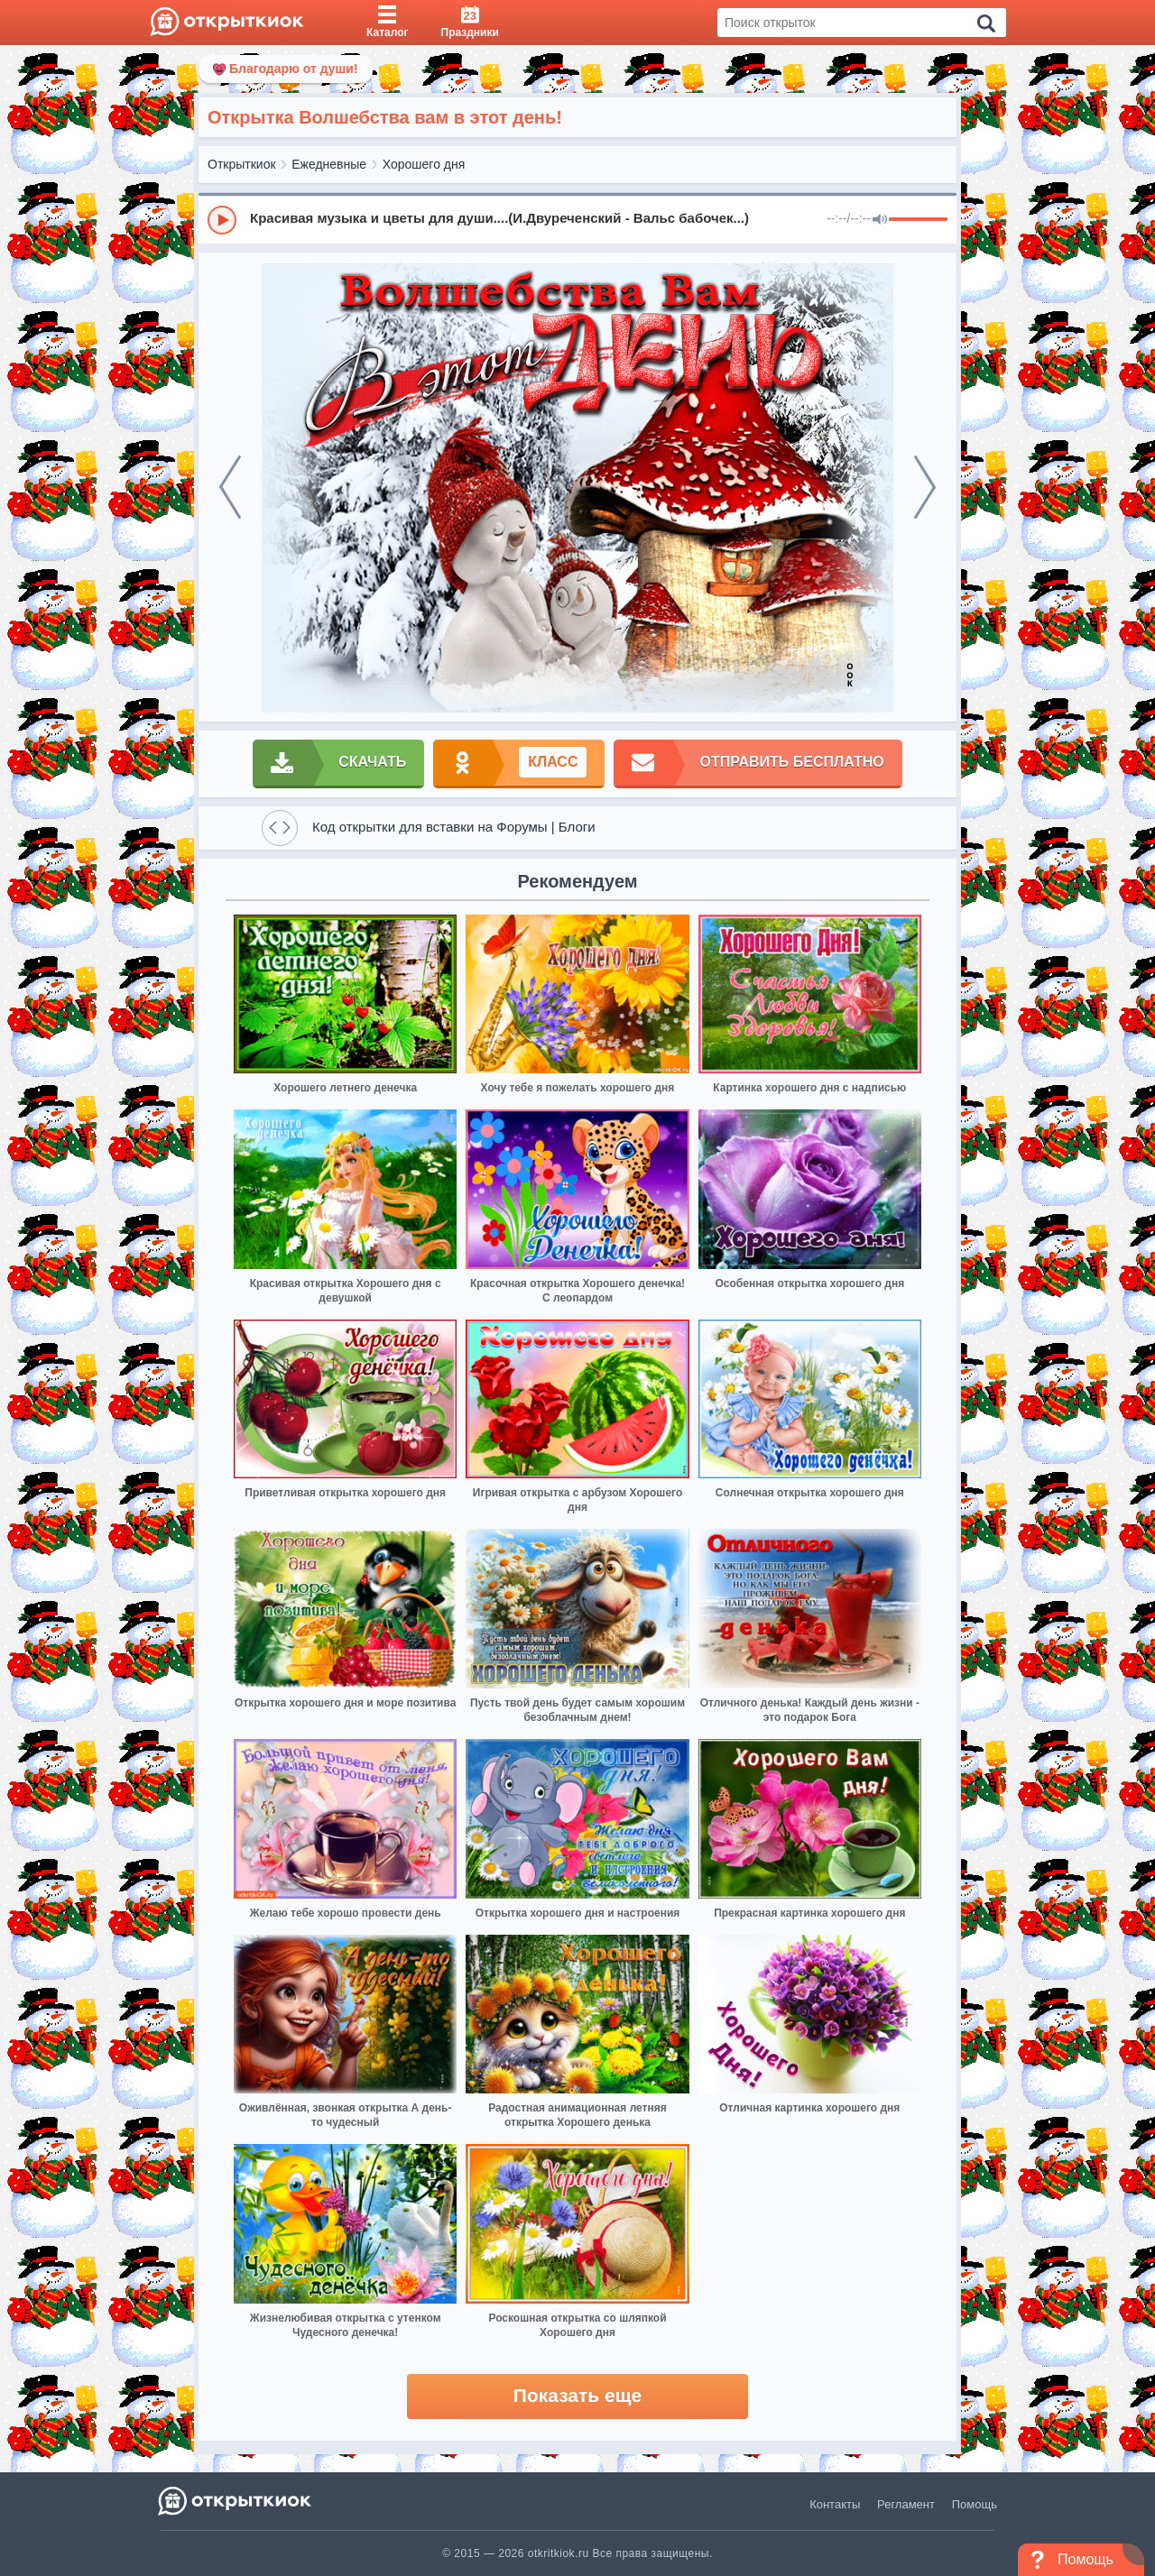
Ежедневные (328, 164)
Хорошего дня (424, 164)
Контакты (834, 2504)
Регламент (906, 2504)
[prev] (230, 487)
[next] (925, 487)
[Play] (222, 220)
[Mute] (880, 220)
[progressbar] (918, 220)
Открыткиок (242, 164)
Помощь (974, 2504)
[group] (577, 219)
